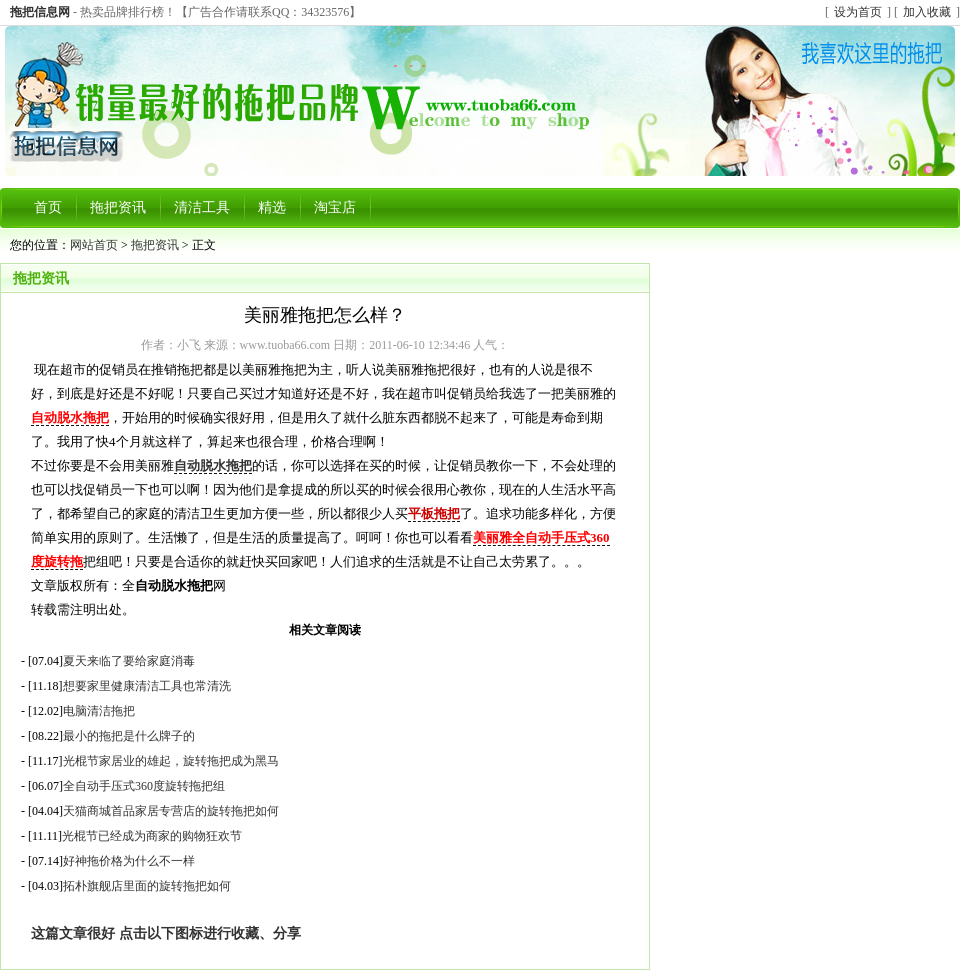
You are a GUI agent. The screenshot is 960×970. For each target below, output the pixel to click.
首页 (48, 207)
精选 (272, 207)
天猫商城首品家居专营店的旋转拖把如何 (171, 811)
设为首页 (858, 12)
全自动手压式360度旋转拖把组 (144, 786)
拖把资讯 (118, 207)
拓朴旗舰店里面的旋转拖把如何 (147, 886)
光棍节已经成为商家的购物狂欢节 (152, 836)
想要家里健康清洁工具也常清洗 (147, 686)
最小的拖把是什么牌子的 (129, 736)
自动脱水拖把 (213, 465)
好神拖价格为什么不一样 (129, 861)
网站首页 (94, 245)
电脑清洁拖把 (99, 711)
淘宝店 (335, 207)
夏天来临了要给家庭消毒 (129, 661)
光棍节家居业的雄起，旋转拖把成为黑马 (171, 761)
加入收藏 (927, 12)
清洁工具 (202, 207)
